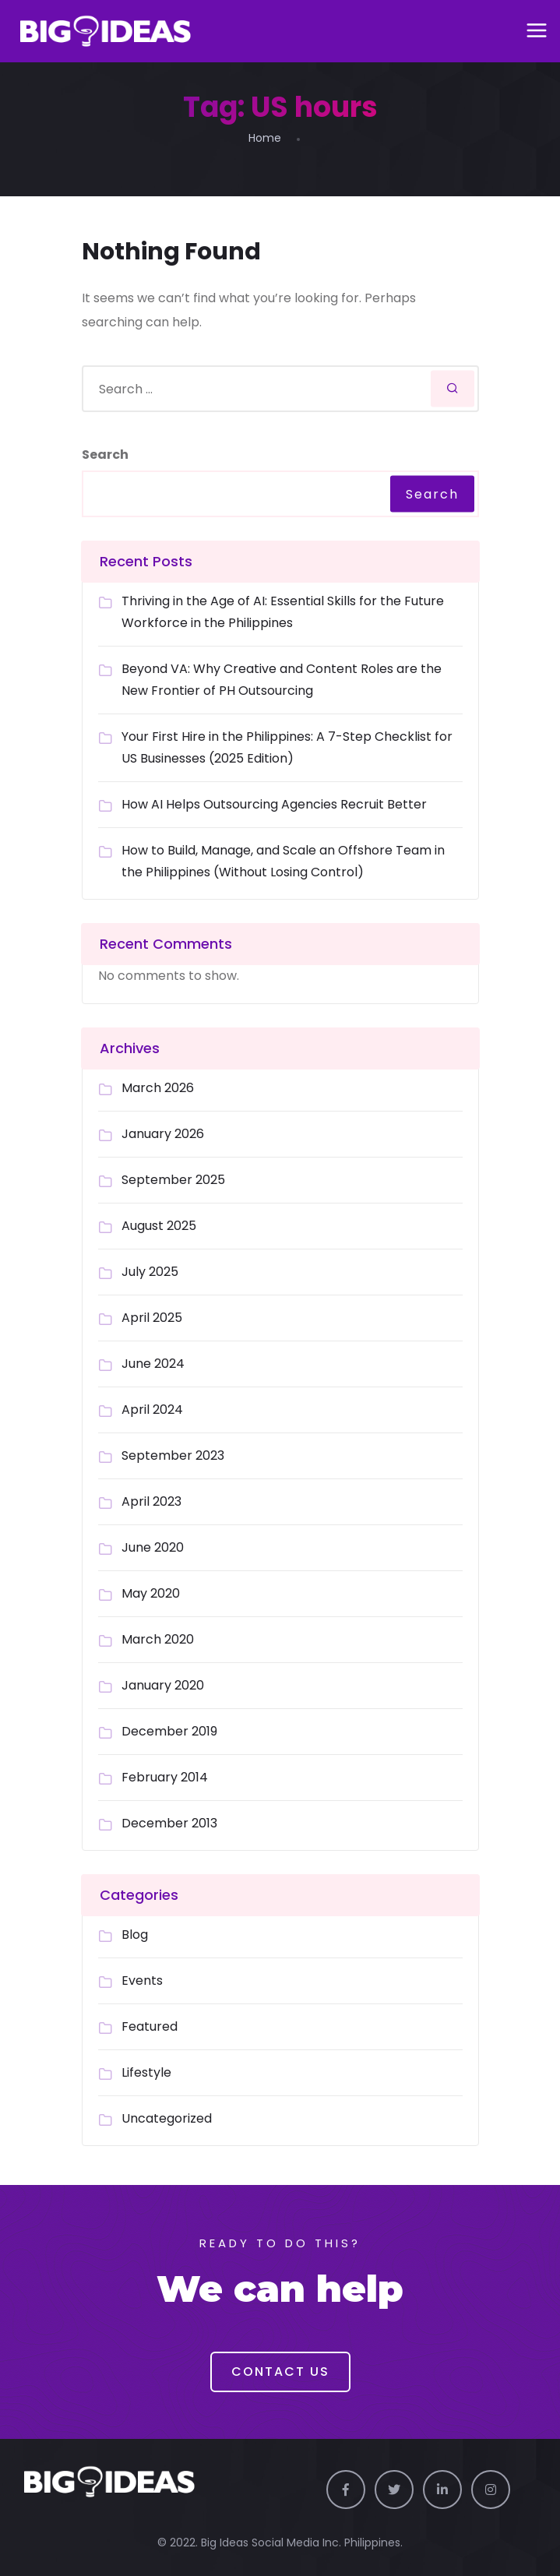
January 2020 (163, 1685)
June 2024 (153, 1364)
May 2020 (151, 1593)
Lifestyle (146, 2072)
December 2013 (169, 1823)
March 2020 (158, 1639)
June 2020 (153, 1547)
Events (142, 1980)
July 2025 (150, 1272)
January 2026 (163, 1134)
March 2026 (158, 1088)
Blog (135, 1934)
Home (264, 138)
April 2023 (151, 1501)
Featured (150, 2026)
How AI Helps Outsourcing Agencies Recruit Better (274, 804)
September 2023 (173, 1455)
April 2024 (152, 1409)
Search (105, 454)
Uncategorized (167, 2118)
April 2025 (152, 1318)
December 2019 (169, 1731)
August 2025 (159, 1226)
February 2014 (165, 1777)
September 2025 (173, 1180)
